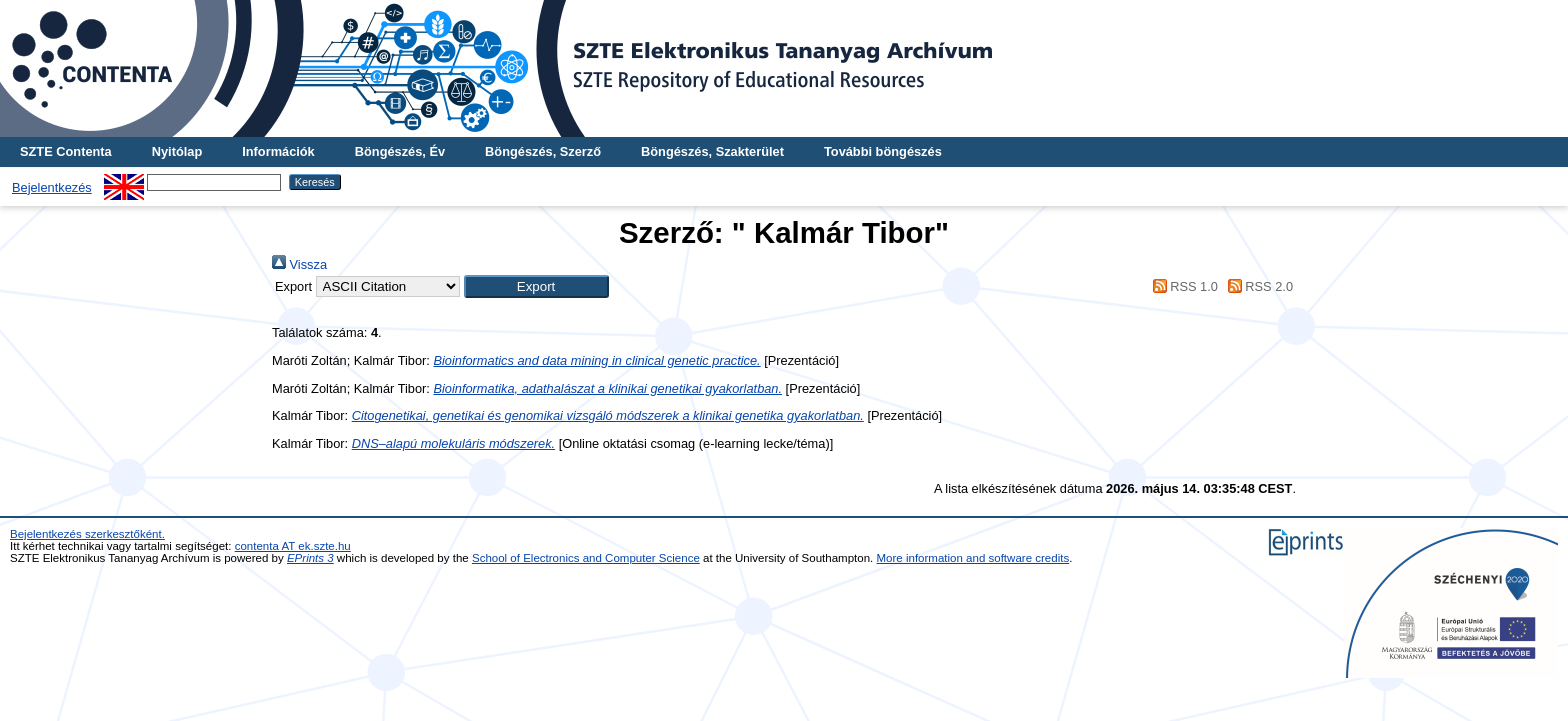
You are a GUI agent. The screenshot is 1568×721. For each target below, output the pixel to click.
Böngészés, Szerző (543, 151)
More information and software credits (973, 558)
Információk (278, 151)
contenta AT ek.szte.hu (293, 546)
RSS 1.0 (1182, 286)
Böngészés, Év (400, 151)
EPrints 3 (310, 558)
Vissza (299, 264)
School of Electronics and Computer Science (586, 558)
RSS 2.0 (1257, 286)
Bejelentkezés (52, 187)
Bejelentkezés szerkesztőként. (87, 534)
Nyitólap (177, 151)
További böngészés (883, 151)
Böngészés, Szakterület (712, 151)
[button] (536, 286)
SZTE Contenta (66, 151)
